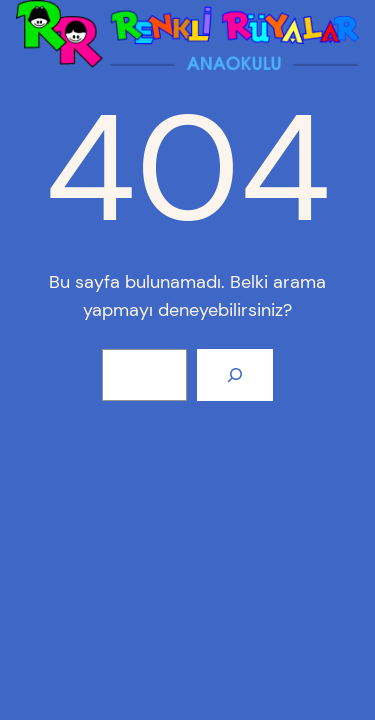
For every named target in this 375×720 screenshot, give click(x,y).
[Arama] (235, 375)
